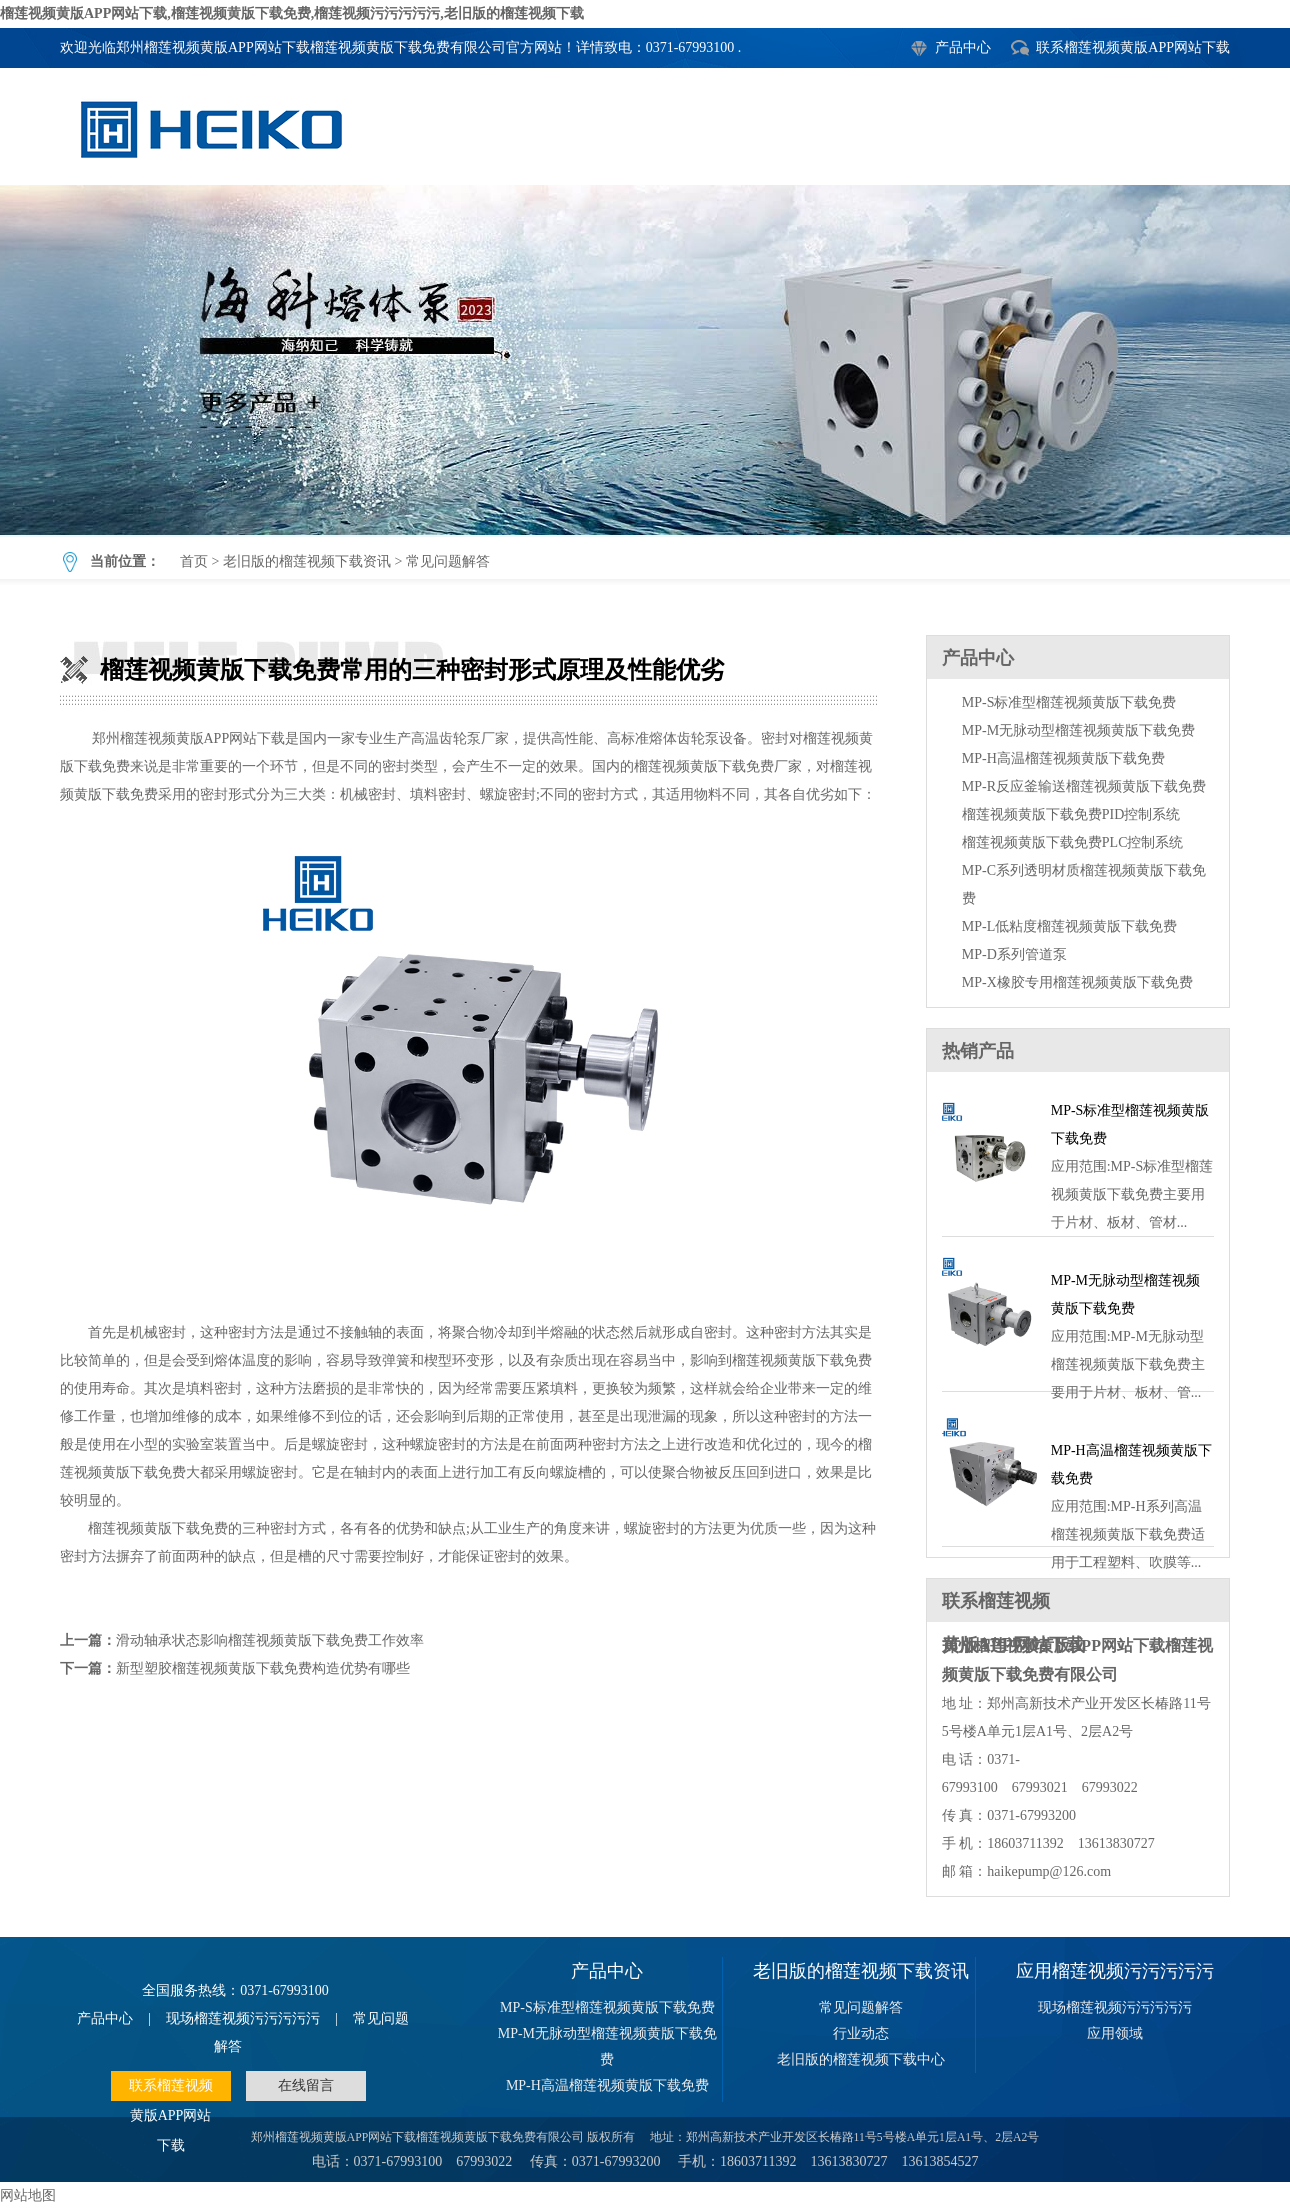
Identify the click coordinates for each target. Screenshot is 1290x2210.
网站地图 (28, 2195)
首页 (194, 561)
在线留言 (306, 2085)
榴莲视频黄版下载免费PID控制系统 (1071, 814)
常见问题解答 (448, 561)
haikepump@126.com (1049, 1871)
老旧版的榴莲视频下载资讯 (307, 561)
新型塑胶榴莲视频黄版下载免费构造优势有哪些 (263, 1668)
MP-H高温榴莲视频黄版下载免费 (1063, 758)
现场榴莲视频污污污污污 (243, 2018)
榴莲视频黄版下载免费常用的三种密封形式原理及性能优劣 (645, 360)
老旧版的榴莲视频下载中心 (861, 2059)
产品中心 (963, 47)
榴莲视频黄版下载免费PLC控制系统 (1073, 842)
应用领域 (1115, 2033)
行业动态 (861, 2033)
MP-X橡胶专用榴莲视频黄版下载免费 (1077, 982)
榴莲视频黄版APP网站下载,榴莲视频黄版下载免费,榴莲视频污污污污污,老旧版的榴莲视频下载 (292, 13)
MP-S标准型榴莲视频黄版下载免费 (1069, 702)
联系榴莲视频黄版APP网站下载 (1133, 47)
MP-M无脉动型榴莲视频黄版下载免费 (1078, 730)
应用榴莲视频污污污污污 (1115, 1971)
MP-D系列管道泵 (1014, 954)
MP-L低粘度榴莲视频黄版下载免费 (1069, 926)
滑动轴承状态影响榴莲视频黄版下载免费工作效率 (270, 1640)
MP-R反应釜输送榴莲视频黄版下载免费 (1084, 786)
